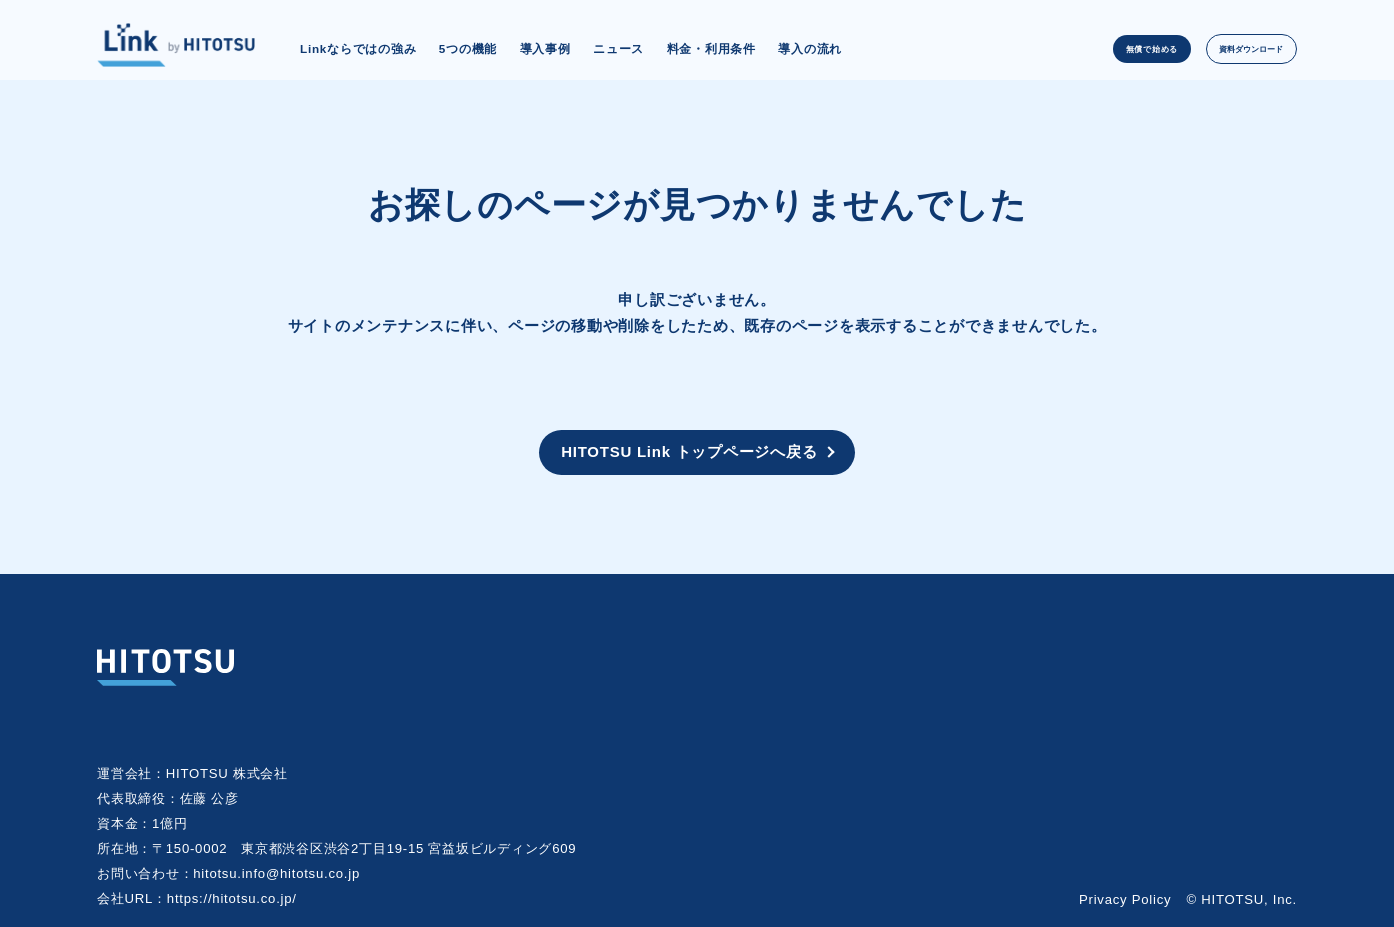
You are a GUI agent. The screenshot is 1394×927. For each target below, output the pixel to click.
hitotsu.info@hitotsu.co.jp (276, 870)
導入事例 (545, 48)
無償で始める (1093, 48)
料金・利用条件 (711, 48)
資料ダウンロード (1230, 48)
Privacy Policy (1125, 896)
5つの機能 (468, 48)
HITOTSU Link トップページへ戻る (689, 450)
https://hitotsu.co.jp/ (232, 895)
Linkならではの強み (358, 48)
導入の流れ (810, 48)
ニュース (618, 48)
